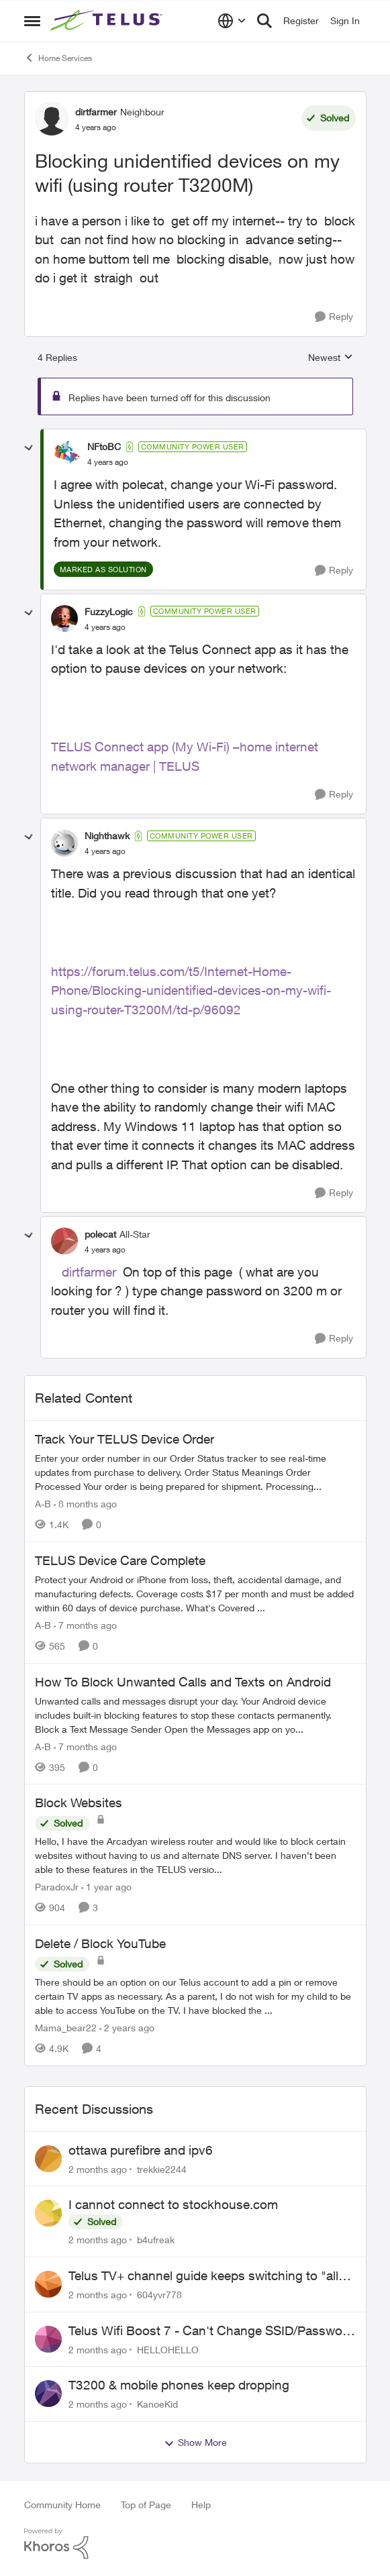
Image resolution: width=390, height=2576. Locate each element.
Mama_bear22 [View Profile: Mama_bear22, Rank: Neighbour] (66, 2027)
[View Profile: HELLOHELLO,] (48, 2339)
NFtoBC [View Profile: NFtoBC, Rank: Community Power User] (104, 446)
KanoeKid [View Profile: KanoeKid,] (157, 2404)
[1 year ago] (106, 1887)
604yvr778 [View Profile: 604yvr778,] (159, 2294)
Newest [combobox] (330, 358)
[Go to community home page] (108, 21)
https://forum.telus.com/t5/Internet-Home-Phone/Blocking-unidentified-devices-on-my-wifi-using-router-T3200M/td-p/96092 (191, 990)
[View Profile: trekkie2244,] (48, 2158)
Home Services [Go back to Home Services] (58, 57)
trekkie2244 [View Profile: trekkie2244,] (162, 2168)
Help (201, 2504)
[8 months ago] (85, 1504)
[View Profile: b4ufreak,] (48, 2213)
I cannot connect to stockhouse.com (173, 2204)
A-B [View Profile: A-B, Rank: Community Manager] (43, 1503)
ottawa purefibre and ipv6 (140, 2150)
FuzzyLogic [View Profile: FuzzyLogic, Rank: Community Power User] (109, 611)
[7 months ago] (85, 1625)
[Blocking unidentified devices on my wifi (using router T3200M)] (107, 462)
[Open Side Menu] (32, 21)
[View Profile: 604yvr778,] (48, 2284)
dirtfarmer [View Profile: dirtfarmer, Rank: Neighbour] (96, 111)
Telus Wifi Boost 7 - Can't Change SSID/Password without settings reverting (211, 2331)
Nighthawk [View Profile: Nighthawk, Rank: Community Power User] (107, 835)
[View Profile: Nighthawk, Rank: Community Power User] (64, 843)
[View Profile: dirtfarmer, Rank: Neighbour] (51, 119)
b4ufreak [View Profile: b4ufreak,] (156, 2239)
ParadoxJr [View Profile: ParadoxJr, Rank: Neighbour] (57, 1886)
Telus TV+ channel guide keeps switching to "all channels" (203, 2276)
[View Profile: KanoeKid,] (48, 2393)
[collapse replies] (29, 448)
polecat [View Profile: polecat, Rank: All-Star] (100, 1234)
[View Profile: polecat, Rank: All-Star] (64, 1241)
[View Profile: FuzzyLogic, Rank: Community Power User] (64, 618)
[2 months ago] (97, 2168)
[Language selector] (232, 20)
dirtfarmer (89, 1272)
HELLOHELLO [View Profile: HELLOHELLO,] (168, 2349)
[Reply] (334, 317)
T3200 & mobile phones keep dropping (178, 2384)
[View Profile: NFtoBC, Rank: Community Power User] (67, 454)
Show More (195, 2442)
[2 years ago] (126, 2028)
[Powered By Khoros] (195, 2543)
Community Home (62, 2504)
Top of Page (146, 2504)
